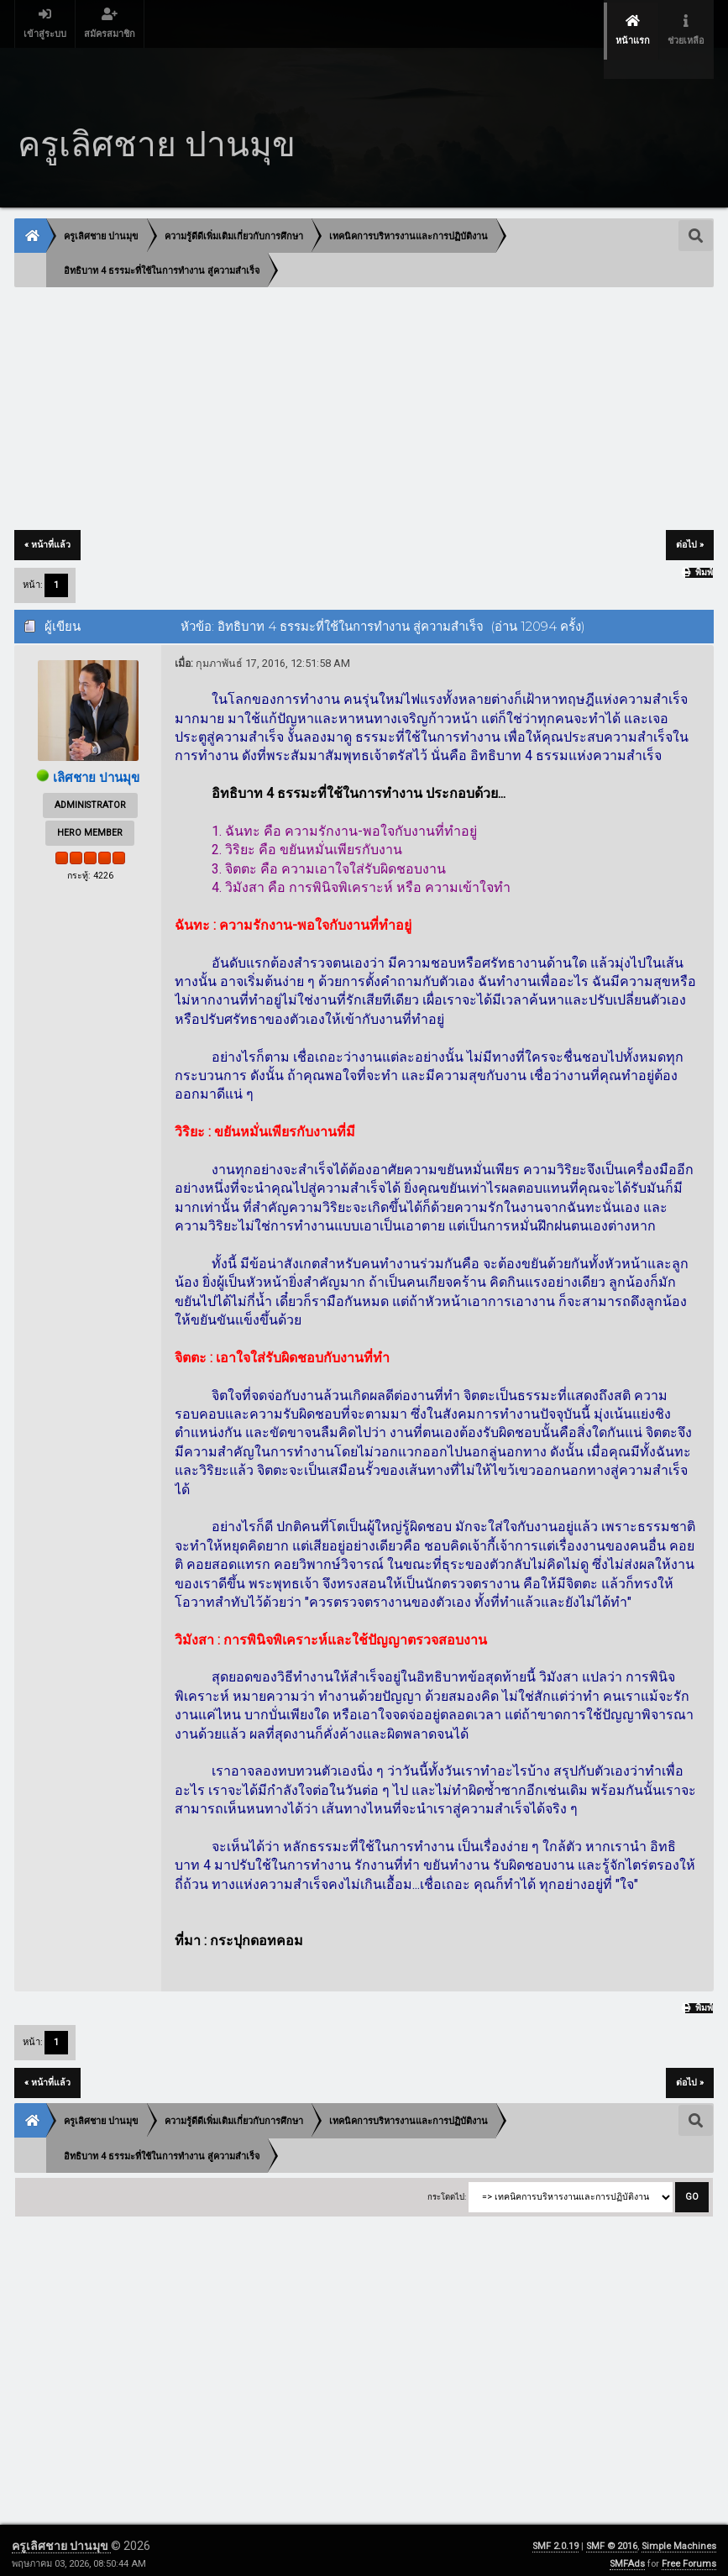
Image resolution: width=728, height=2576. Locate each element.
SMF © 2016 (611, 2537)
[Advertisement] (363, 381)
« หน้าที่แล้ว (47, 516)
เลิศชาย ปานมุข (96, 749)
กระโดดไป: (446, 2188)
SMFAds (627, 2555)
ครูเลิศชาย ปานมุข (61, 2537)
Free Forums (689, 2555)
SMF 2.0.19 (555, 2537)
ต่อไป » (690, 516)
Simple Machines (679, 2537)
